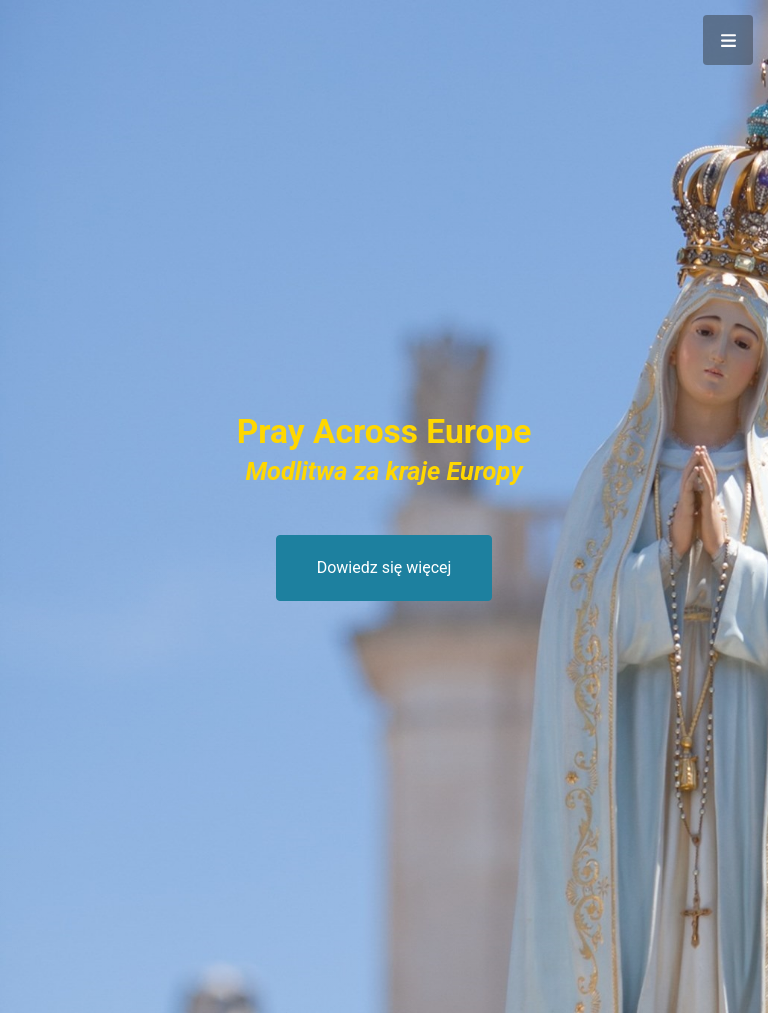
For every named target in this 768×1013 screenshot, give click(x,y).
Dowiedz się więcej (384, 567)
